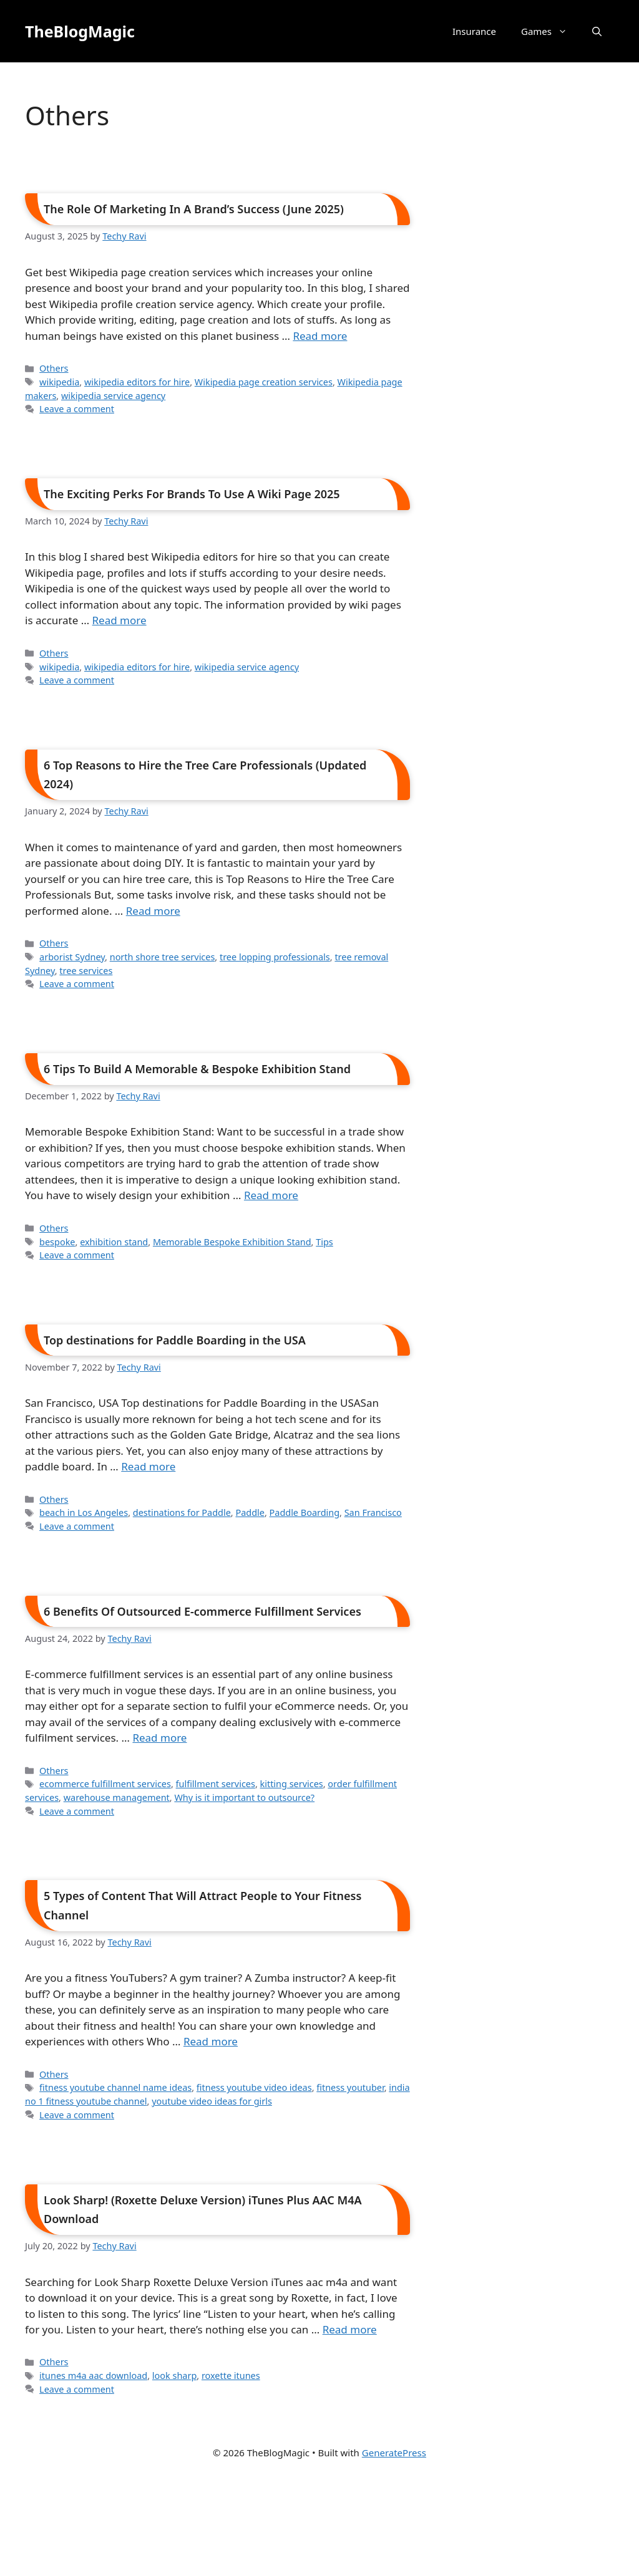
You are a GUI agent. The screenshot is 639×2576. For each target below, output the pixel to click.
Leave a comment (76, 409)
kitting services (291, 1784)
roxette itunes (231, 2375)
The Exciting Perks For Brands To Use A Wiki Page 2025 (192, 493)
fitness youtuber (350, 2087)
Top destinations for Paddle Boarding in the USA (175, 1340)
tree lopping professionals (275, 957)
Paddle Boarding (305, 1512)
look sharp (174, 2375)
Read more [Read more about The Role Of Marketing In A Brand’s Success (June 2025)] (320, 336)
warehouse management (117, 1797)
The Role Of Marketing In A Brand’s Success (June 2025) (194, 208)
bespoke (57, 1242)
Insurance (474, 31)
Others (53, 368)
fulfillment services (215, 1784)
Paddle (249, 1512)
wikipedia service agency (113, 396)
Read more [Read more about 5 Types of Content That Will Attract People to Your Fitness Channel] (210, 2041)
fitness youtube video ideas (254, 2087)
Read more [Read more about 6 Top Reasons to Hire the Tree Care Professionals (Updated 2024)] (153, 911)
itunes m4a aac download (93, 2375)
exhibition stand (114, 1242)
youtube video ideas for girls (212, 2101)
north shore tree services (162, 957)
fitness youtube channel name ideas (115, 2087)
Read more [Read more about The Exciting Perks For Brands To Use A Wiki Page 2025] (119, 620)
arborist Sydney (72, 957)
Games (550, 31)
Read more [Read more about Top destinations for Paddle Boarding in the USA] (148, 1466)
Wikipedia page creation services (264, 382)
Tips (324, 1242)
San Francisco (373, 1512)
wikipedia (59, 382)
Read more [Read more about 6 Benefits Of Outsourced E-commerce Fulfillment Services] (159, 1737)
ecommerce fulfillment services (105, 1784)
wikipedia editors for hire (137, 382)
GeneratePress (394, 2452)
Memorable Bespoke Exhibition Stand (232, 1242)
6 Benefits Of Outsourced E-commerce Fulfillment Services (202, 1611)
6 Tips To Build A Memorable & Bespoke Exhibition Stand (197, 1068)
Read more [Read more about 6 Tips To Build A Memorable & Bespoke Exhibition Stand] (271, 1195)
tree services (85, 971)
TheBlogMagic (80, 31)
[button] (597, 31)
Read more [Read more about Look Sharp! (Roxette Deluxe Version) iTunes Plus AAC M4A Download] (350, 2329)
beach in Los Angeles (83, 1512)
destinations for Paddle (182, 1512)
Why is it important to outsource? (244, 1797)
